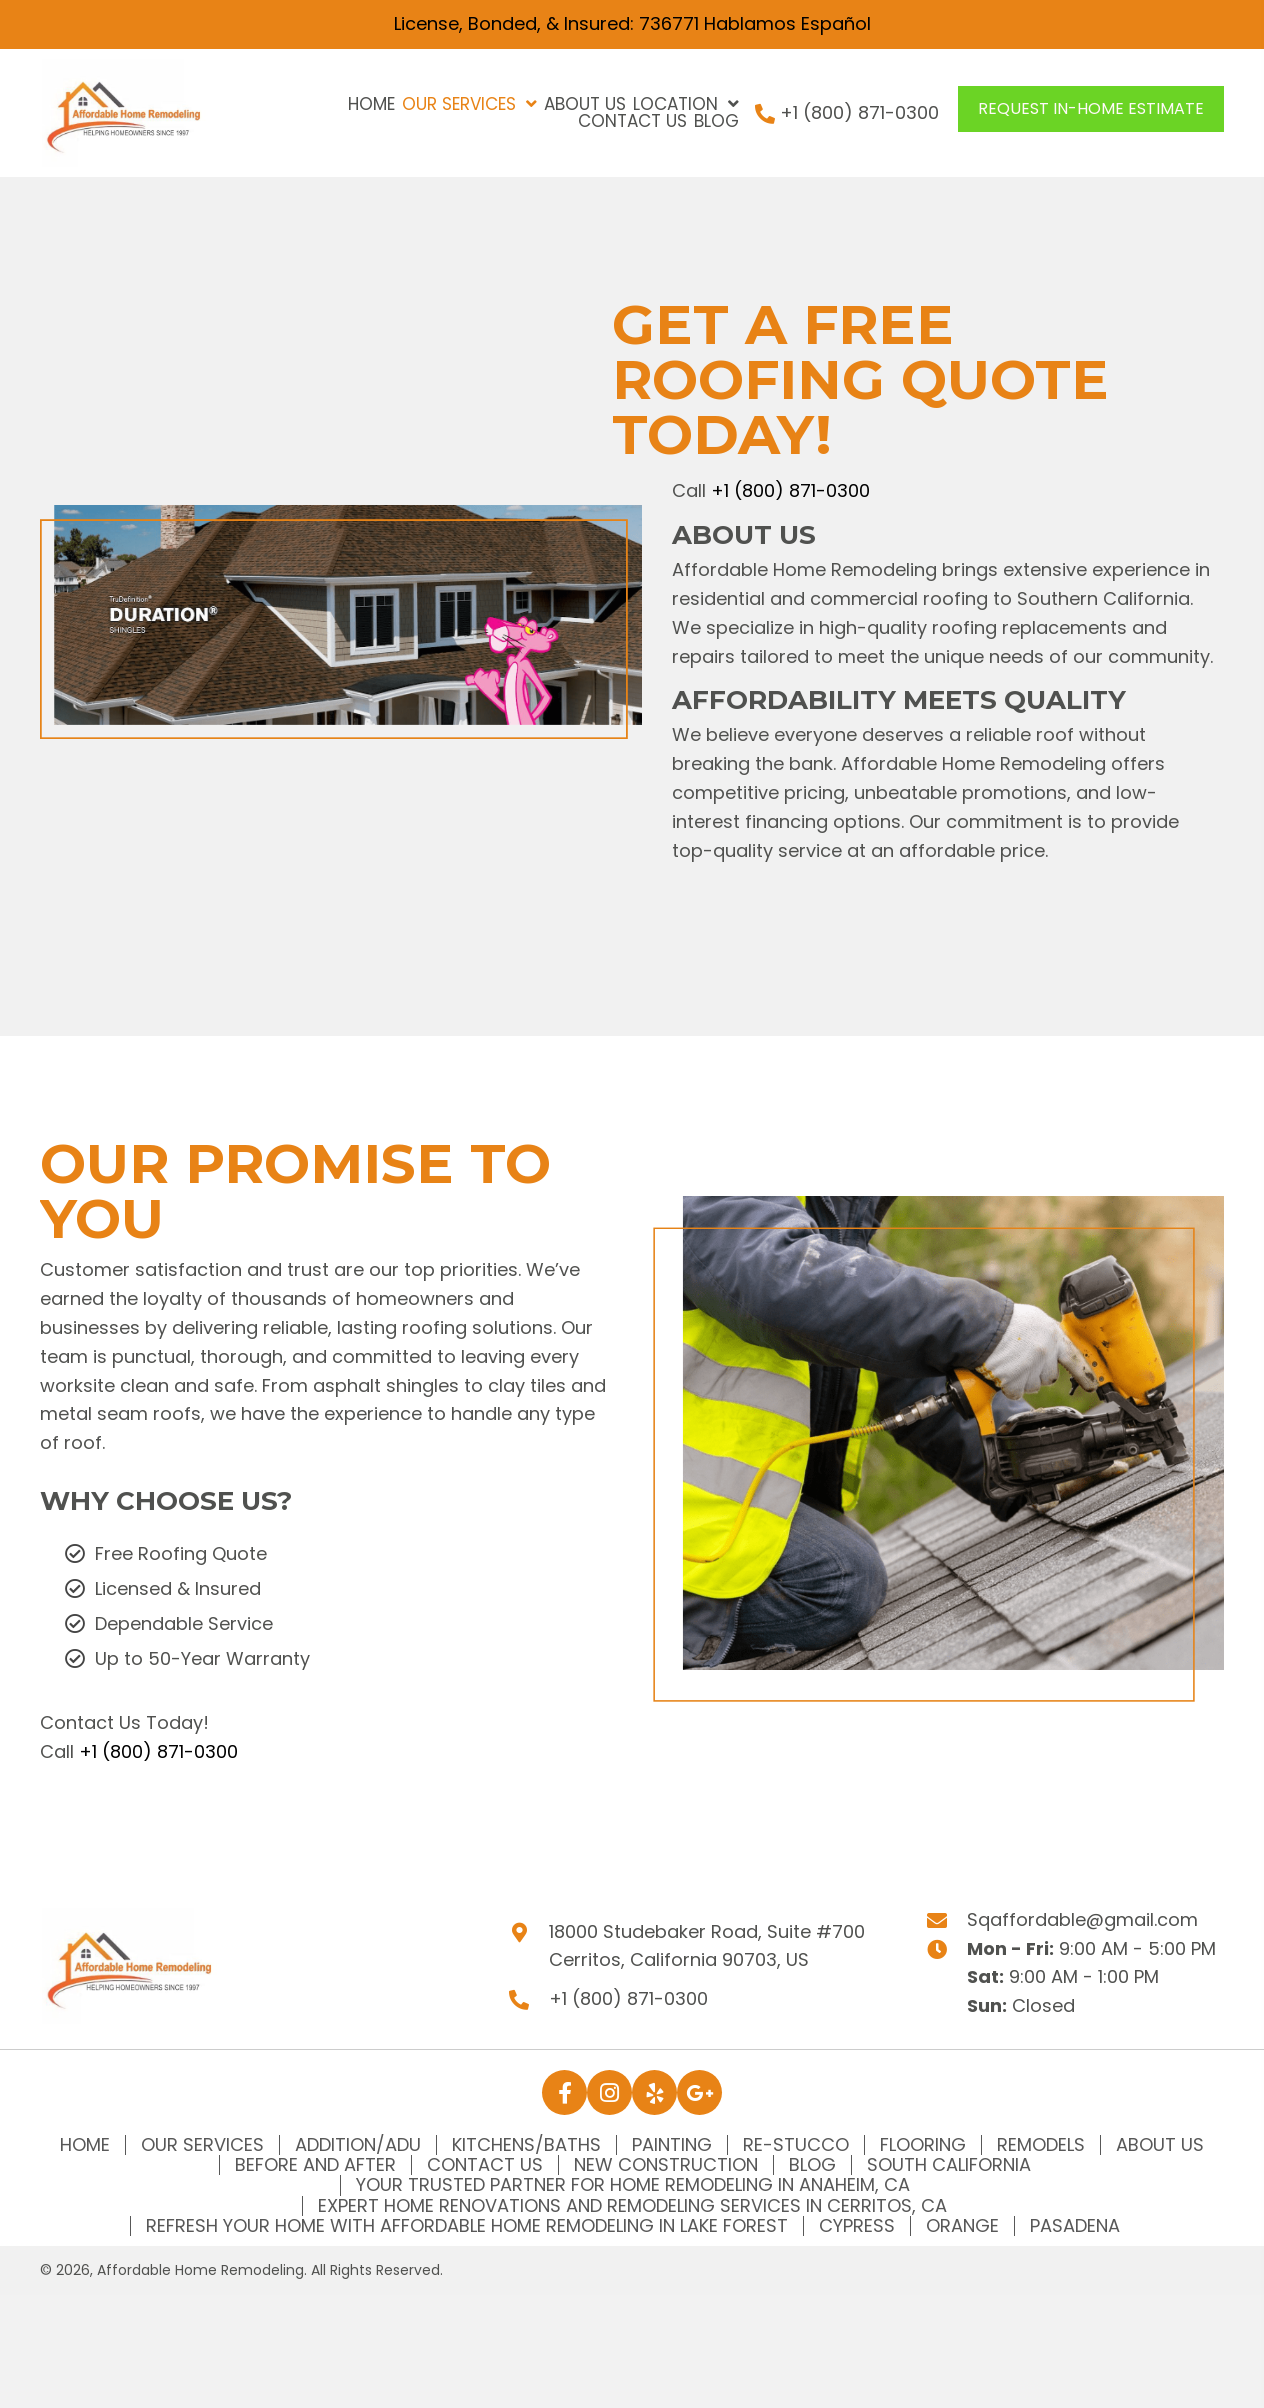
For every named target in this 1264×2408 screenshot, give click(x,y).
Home (85, 2145)
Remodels (1041, 2145)
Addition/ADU (358, 2145)
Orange (962, 2226)
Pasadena (1075, 2226)
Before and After (315, 2165)
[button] (1091, 109)
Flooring (923, 2145)
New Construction (666, 2165)
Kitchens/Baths (526, 2145)
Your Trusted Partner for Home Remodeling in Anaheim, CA (633, 2185)
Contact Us (485, 2165)
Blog (812, 2165)
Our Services (202, 2145)
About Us (1160, 2145)
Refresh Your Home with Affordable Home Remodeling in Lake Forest (467, 2226)
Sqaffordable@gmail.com (1082, 1919)
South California (949, 2165)
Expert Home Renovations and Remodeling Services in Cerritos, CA (632, 2206)
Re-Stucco (796, 2145)
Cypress (857, 2226)
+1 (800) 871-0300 (859, 112)
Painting (672, 2145)
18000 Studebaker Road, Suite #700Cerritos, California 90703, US (707, 1946)
